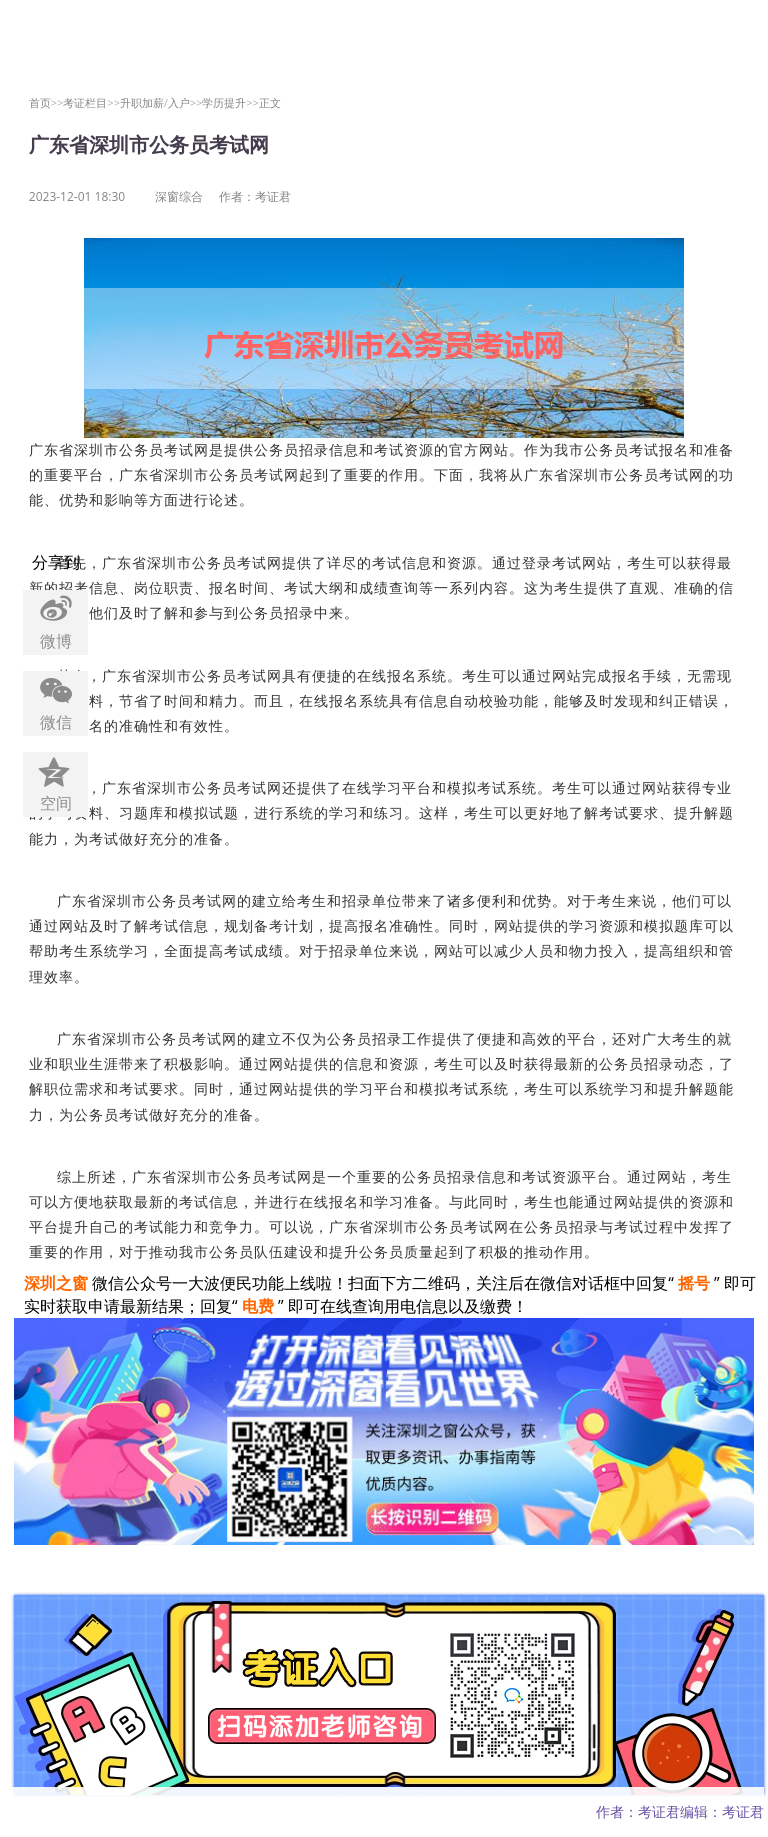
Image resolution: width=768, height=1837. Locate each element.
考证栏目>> (91, 102)
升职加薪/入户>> (161, 102)
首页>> (46, 102)
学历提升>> (230, 102)
